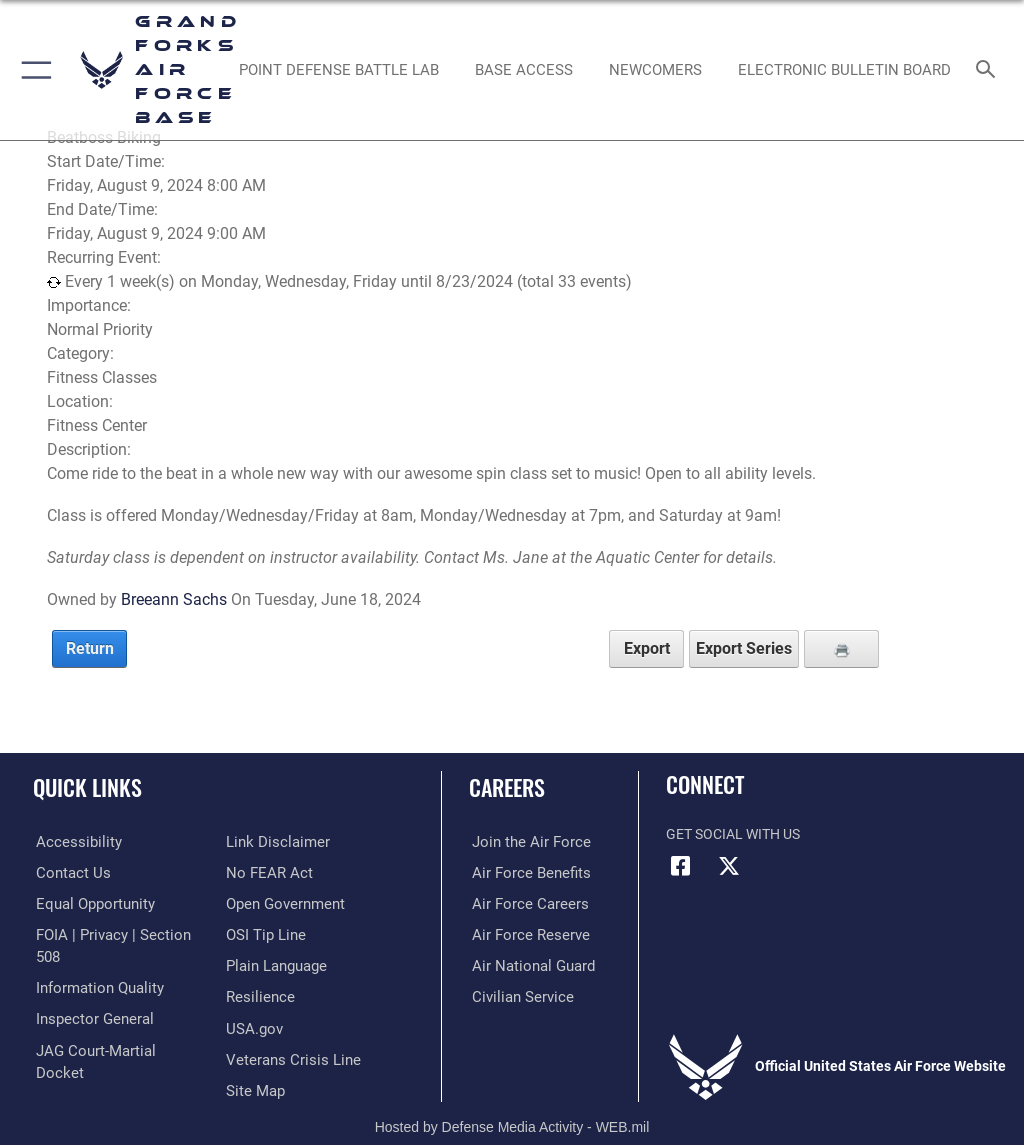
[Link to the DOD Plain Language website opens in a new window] (274, 933)
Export (647, 648)
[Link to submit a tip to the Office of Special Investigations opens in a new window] (262, 902)
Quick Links (87, 787)
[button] (32, 70)
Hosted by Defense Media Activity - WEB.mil (512, 1101)
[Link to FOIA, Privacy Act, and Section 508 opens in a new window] (117, 933)
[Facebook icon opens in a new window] (681, 866)
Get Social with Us (733, 834)
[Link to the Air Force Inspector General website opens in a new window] (88, 994)
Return (90, 648)
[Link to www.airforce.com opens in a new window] (523, 841)
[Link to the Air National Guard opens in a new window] (526, 964)
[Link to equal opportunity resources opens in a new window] (89, 902)
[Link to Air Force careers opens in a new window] (522, 902)
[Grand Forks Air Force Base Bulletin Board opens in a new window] (844, 70)
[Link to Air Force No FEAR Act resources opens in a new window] (265, 841)
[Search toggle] (989, 70)
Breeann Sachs (174, 599)
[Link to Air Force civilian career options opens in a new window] (514, 994)
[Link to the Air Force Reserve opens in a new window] (522, 933)
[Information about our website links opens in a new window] (79, 1056)
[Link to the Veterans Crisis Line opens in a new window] (287, 1025)
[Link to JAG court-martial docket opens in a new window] (112, 1025)
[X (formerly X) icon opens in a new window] (729, 866)
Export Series (744, 648)
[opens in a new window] (338, 70)
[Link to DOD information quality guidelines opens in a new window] (93, 964)
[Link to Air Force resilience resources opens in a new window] (256, 964)
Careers (507, 787)
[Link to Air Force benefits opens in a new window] (523, 872)
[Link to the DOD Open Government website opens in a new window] (282, 872)
